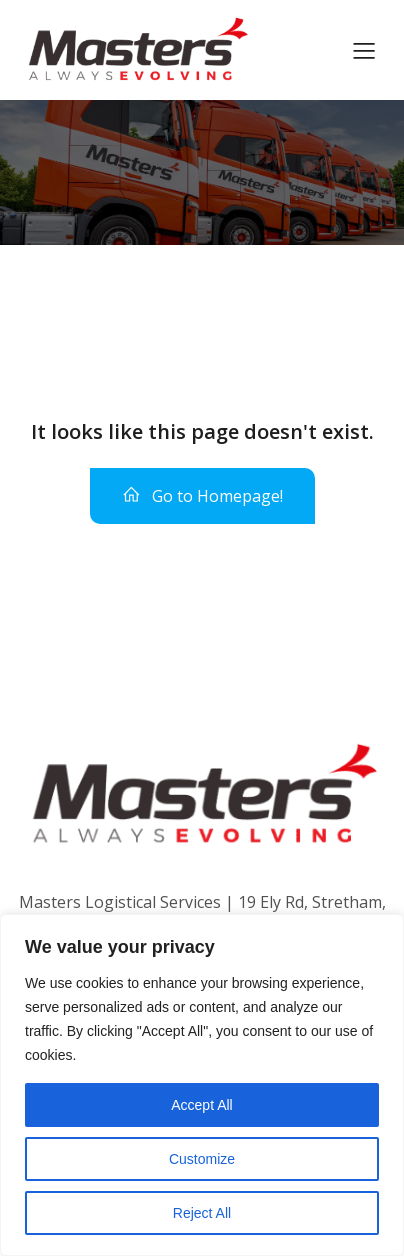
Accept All (201, 1105)
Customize (202, 1159)
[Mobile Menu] (364, 50)
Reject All (202, 1213)
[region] (202, 1085)
